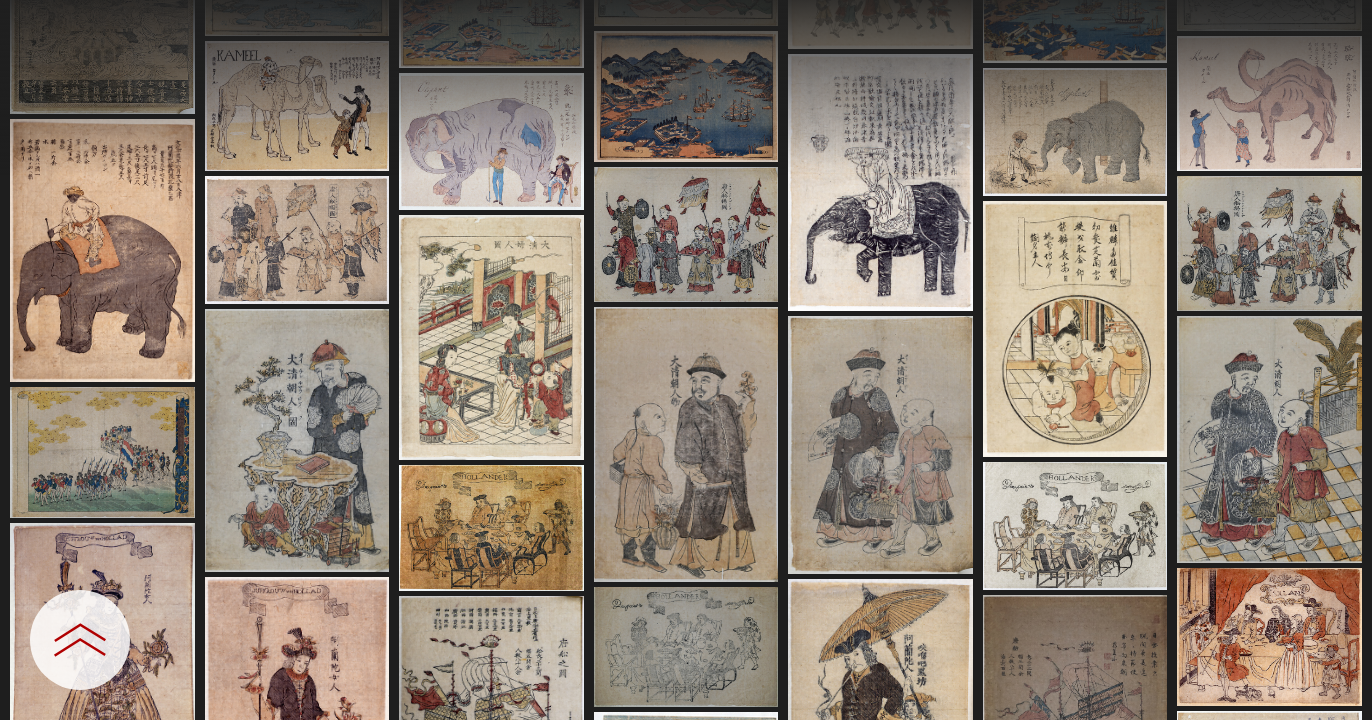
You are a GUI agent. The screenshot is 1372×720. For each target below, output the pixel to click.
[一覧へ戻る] (1337, 22)
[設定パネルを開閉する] (80, 640)
